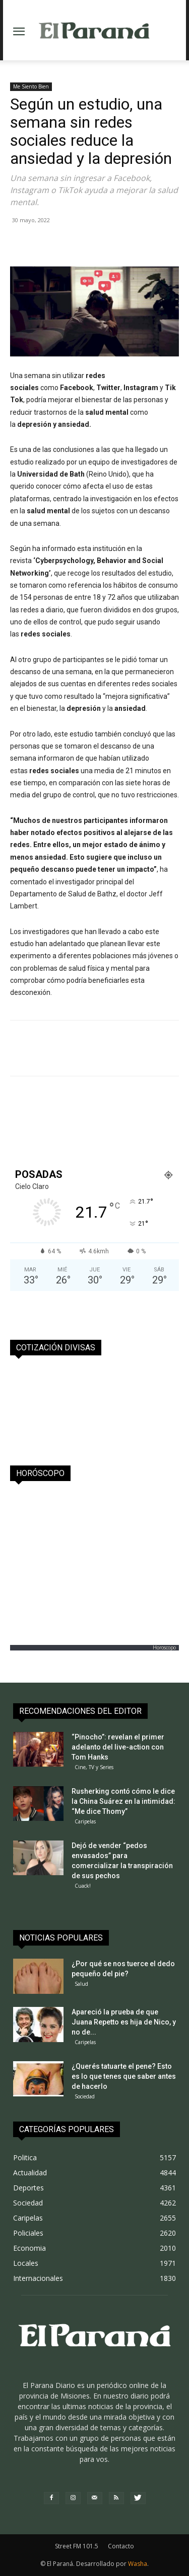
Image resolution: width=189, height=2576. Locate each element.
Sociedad (85, 2096)
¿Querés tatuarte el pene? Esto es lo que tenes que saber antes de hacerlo (124, 2076)
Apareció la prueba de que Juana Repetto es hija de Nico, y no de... (124, 2022)
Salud (81, 1983)
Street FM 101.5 (76, 2546)
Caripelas (85, 1821)
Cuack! (83, 1885)
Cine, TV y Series (94, 1767)
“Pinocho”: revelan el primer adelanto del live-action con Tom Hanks (118, 1747)
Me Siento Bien (31, 86)
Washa (137, 2563)
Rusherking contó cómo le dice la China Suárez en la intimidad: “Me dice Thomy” (123, 1801)
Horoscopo (164, 1647)
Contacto (121, 2546)
